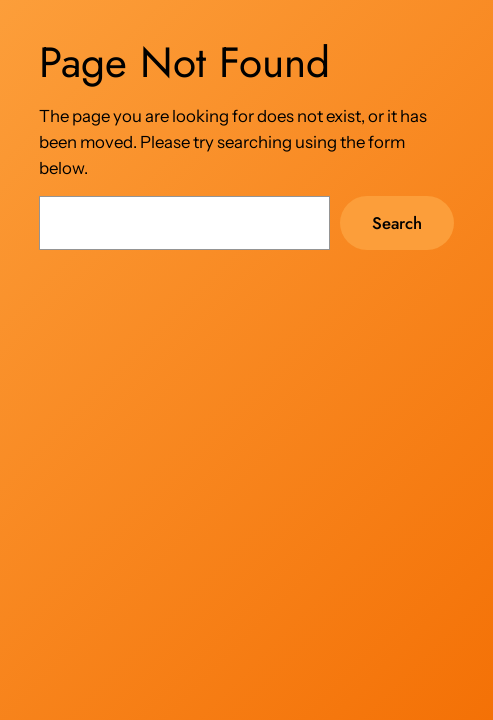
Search (397, 223)
